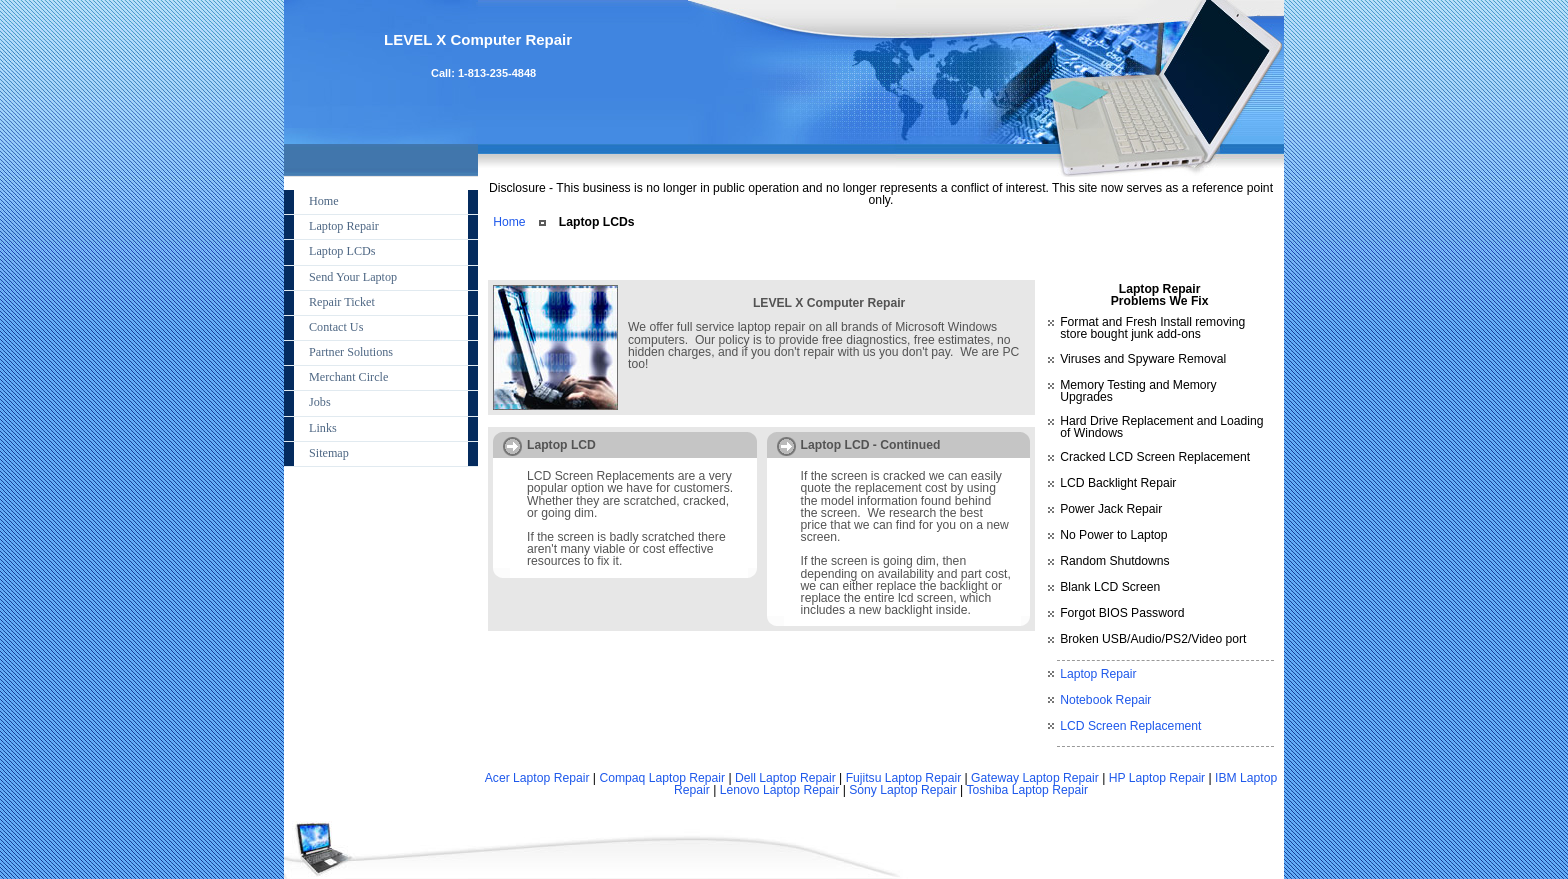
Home (509, 222)
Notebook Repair (1105, 700)
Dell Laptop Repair (785, 778)
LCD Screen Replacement (1130, 726)
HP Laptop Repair (1157, 778)
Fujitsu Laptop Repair (904, 778)
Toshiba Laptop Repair (1027, 790)
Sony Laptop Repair (902, 790)
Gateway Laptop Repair (1035, 778)
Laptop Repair (1098, 674)
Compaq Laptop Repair (662, 778)
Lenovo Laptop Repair (780, 790)
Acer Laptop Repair (537, 778)
